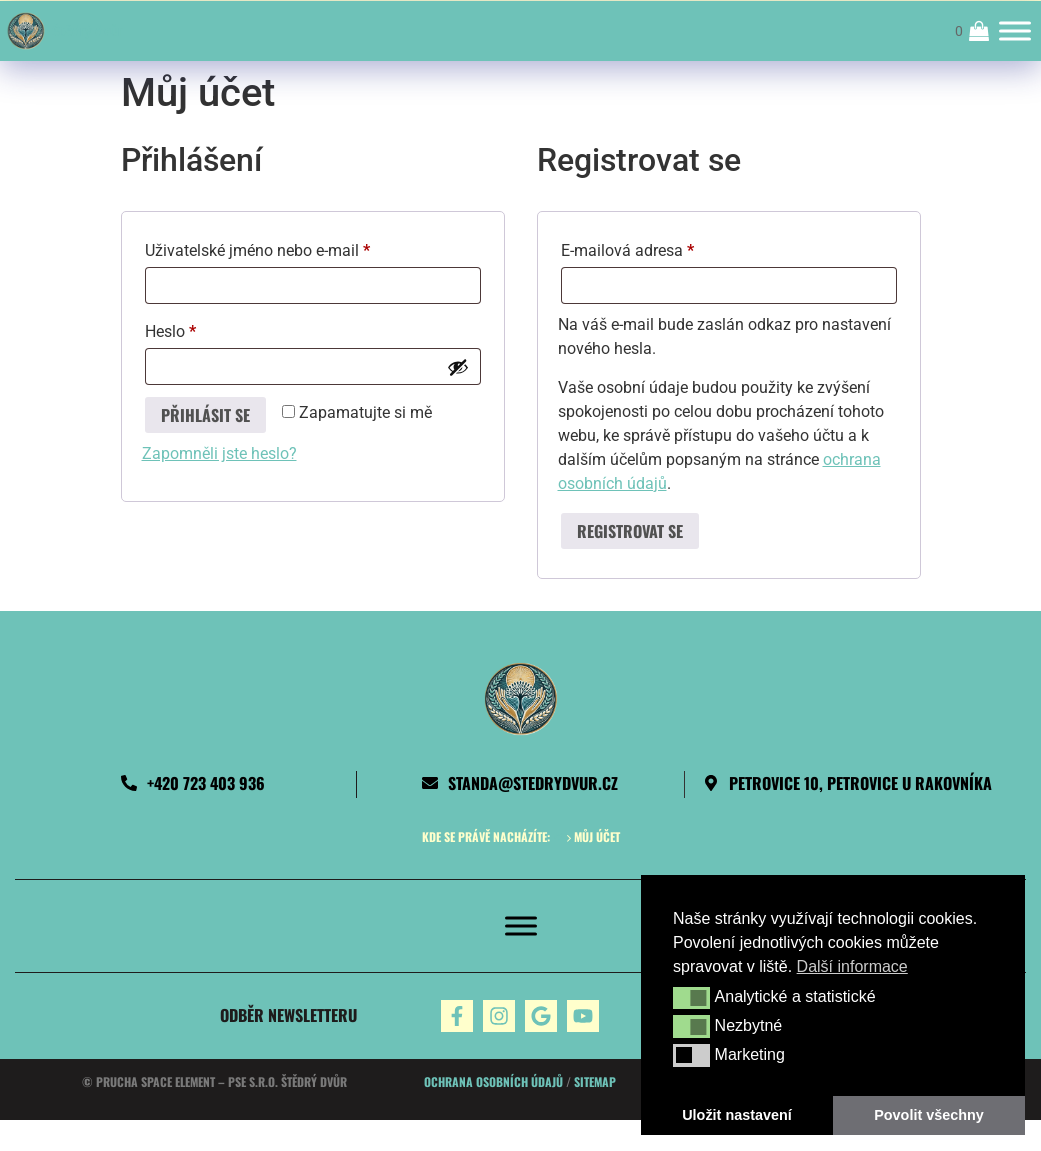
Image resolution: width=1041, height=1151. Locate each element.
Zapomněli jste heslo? (219, 453)
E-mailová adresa (655, 247)
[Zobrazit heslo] (458, 367)
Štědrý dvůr (87, 31)
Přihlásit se (205, 415)
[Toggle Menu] (1015, 30)
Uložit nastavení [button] (737, 1115)
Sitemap (595, 1081)
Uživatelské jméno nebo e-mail (285, 247)
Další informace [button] (852, 966)
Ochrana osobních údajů (493, 1081)
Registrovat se (630, 531)
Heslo (198, 328)
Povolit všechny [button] (929, 1115)
